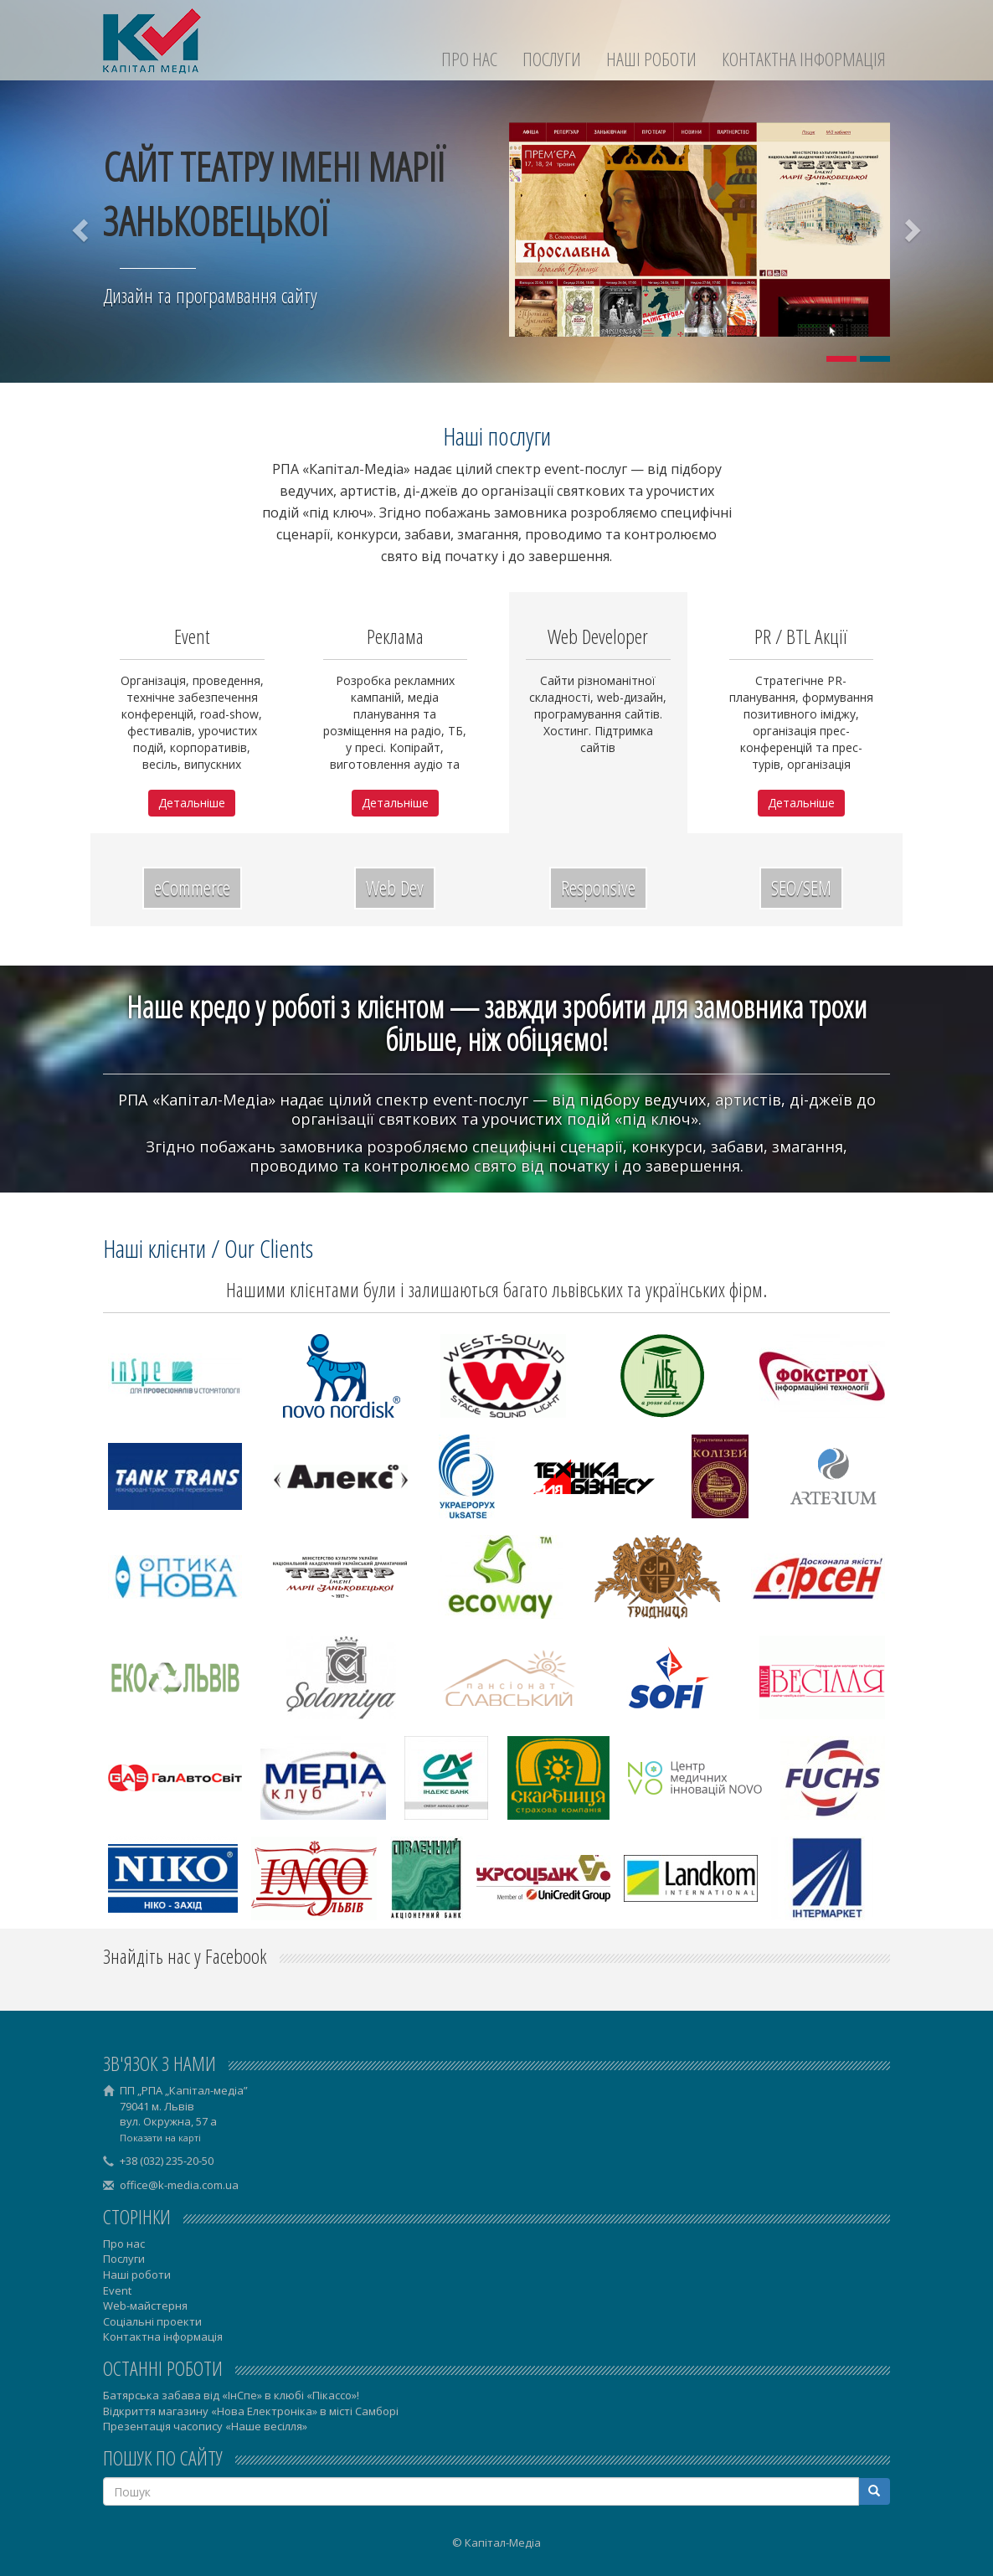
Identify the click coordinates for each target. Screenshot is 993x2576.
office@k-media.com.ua (179, 2184)
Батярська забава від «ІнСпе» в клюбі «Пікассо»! (231, 2395)
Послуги (551, 59)
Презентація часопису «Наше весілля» (205, 2426)
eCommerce (192, 887)
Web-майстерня (145, 2305)
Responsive (598, 887)
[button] (82, 229)
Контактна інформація (804, 59)
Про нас (469, 59)
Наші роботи (651, 59)
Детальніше (191, 803)
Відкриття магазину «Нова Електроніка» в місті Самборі (251, 2411)
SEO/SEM (801, 887)
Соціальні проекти (152, 2321)
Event (117, 2290)
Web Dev (395, 887)
